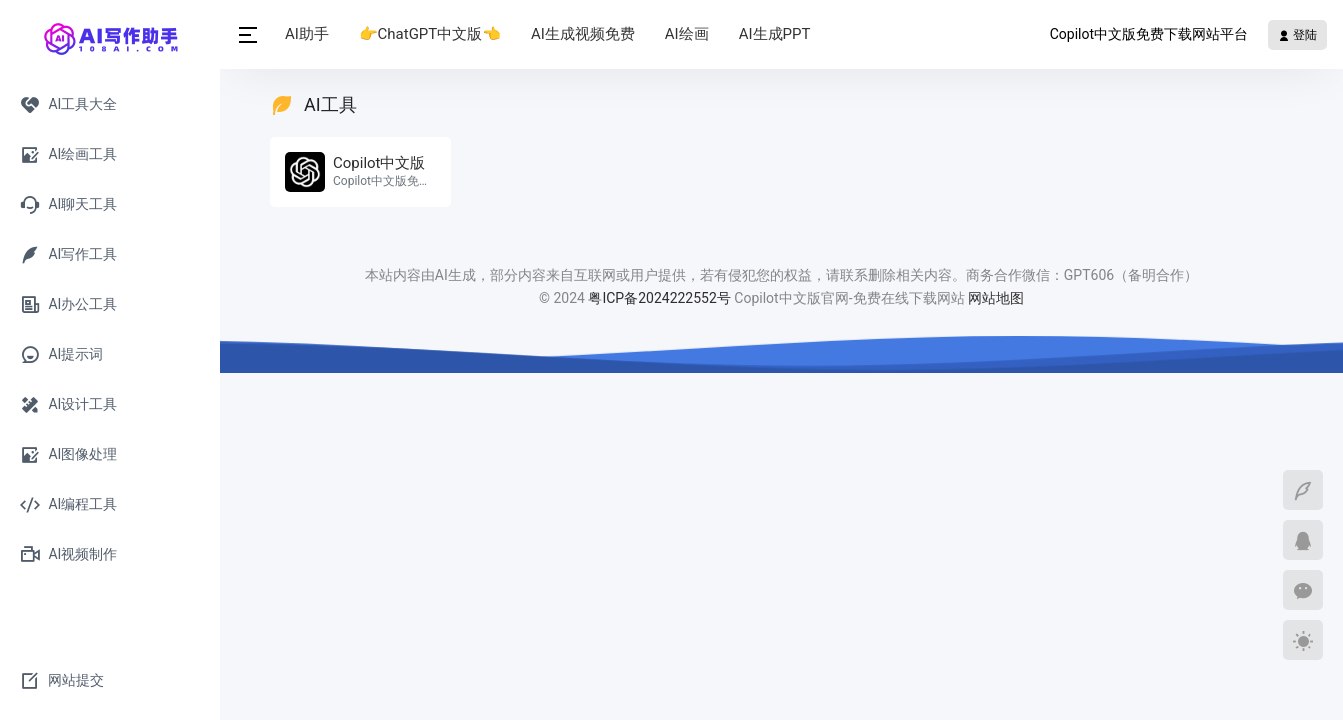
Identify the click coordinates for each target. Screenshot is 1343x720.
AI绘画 (687, 34)
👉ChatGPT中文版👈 (430, 34)
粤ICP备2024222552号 (661, 298)
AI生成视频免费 (583, 34)
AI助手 (307, 34)
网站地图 (996, 298)
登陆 (1297, 35)
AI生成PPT (775, 34)
